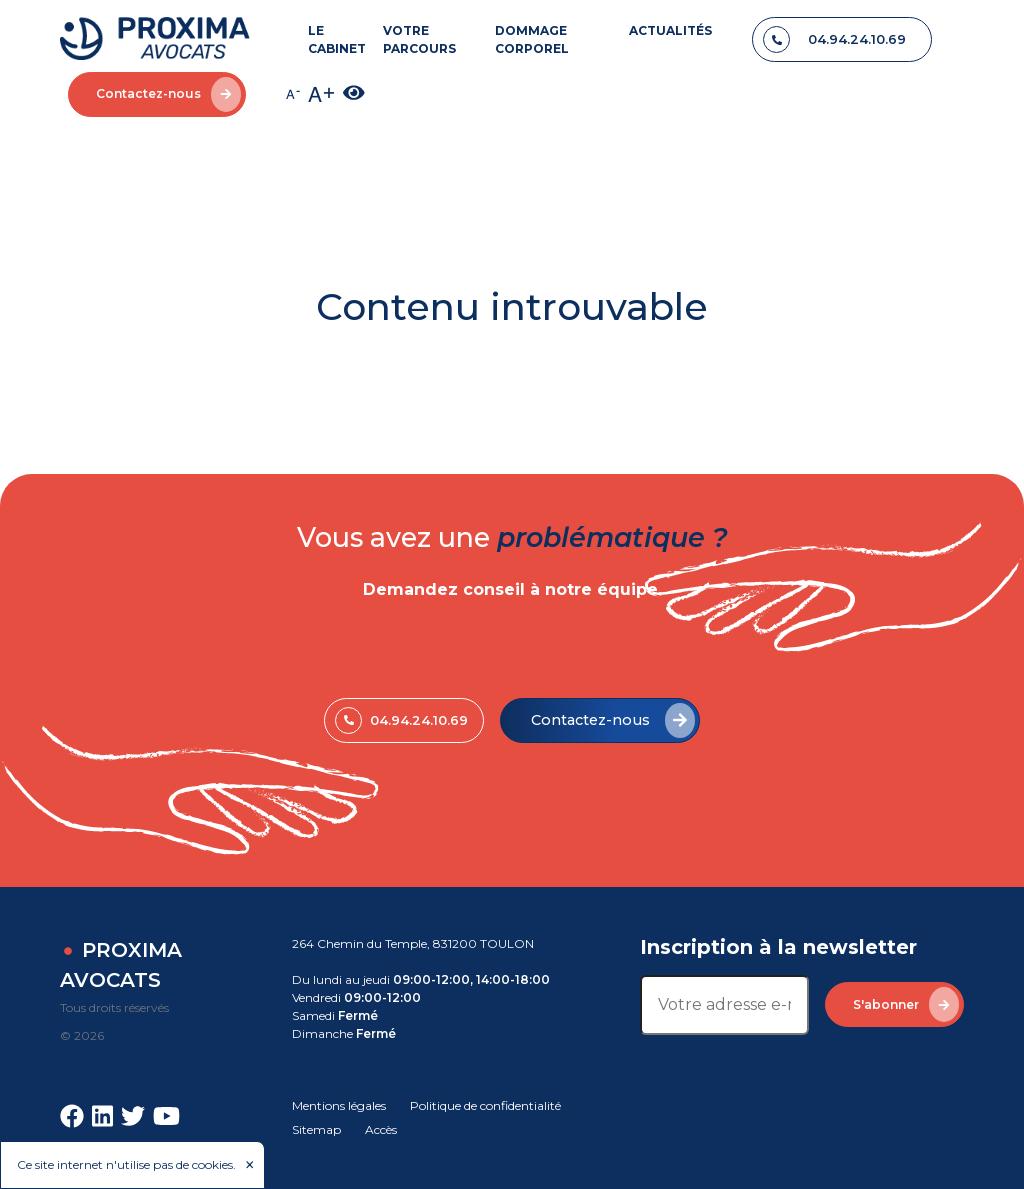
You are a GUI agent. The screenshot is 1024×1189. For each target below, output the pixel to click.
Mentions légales (339, 1105)
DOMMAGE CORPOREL (532, 39)
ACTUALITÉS (670, 30)
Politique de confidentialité (485, 1105)
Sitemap (316, 1129)
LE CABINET (337, 39)
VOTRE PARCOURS (419, 39)
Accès (381, 1129)
